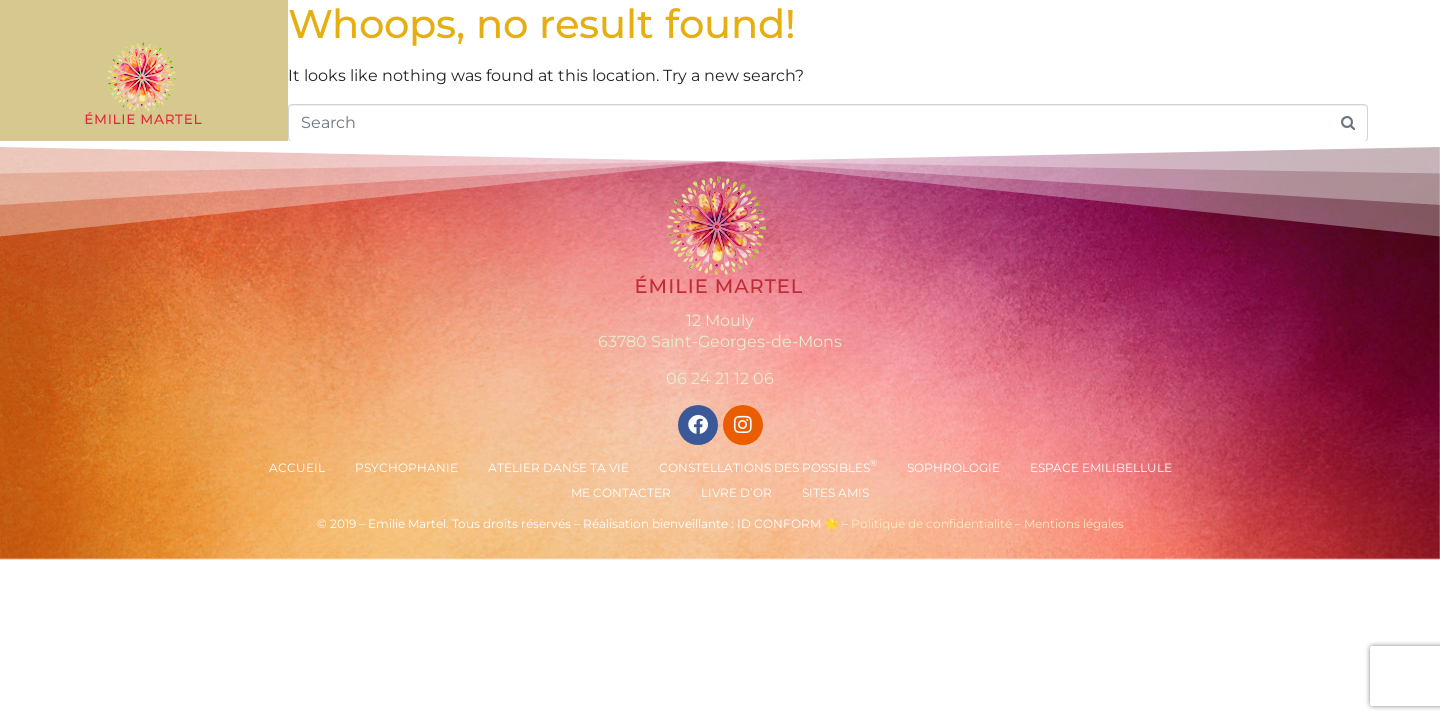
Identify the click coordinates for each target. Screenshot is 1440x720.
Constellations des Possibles (768, 466)
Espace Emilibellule (1101, 467)
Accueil (297, 467)
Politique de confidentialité (931, 523)
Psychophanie (406, 467)
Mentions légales (1074, 523)
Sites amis (835, 492)
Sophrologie (953, 467)
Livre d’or (736, 492)
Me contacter (621, 492)
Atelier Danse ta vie (558, 467)
